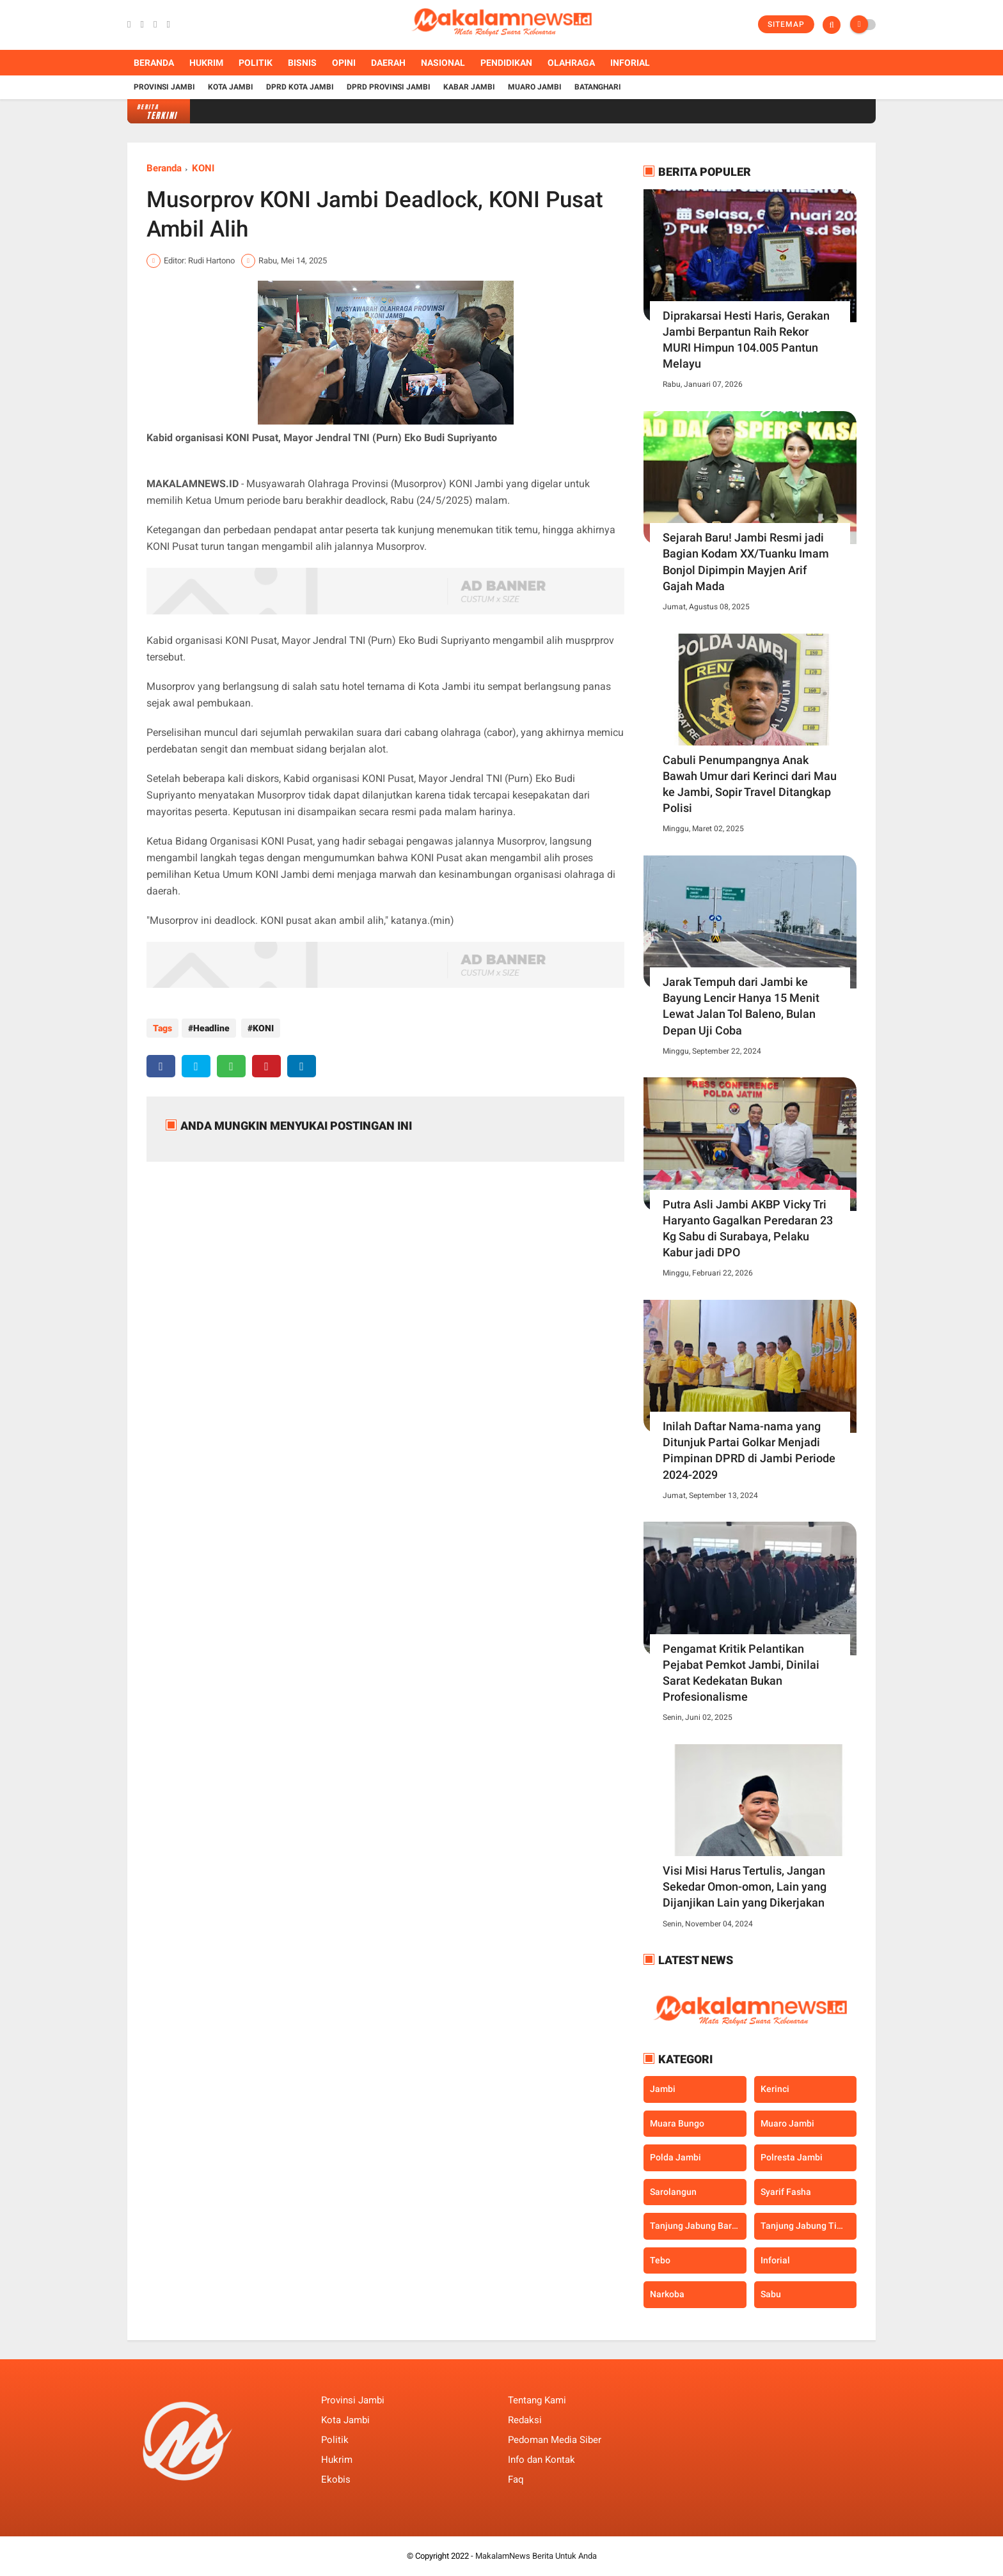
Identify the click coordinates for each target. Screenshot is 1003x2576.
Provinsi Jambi (164, 86)
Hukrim (206, 63)
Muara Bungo (677, 2123)
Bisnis (302, 63)
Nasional (443, 63)
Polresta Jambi (792, 2157)
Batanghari (597, 86)
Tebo (660, 2260)
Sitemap (786, 24)
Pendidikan (506, 63)
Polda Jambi (675, 2157)
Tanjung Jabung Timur (807, 2226)
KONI (203, 168)
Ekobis (336, 2479)
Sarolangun (673, 2192)
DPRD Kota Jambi (300, 86)
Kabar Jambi (469, 86)
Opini (344, 63)
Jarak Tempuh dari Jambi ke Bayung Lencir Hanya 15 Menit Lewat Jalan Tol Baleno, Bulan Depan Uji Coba (741, 1006)
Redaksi (525, 2420)
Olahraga (571, 63)
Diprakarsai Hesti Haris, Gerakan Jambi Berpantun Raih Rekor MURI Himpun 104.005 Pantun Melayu (746, 340)
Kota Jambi (230, 86)
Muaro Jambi (535, 86)
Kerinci (775, 2089)
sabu (771, 2294)
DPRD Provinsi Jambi (388, 86)
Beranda (154, 63)
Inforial (630, 63)
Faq (516, 2479)
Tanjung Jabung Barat (695, 2226)
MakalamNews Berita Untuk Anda (536, 2556)
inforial (775, 2260)
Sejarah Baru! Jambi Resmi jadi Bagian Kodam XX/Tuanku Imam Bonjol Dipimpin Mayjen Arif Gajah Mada (746, 562)
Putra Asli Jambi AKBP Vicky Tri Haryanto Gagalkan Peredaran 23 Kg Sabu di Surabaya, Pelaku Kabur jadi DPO (748, 1229)
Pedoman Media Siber (554, 2440)
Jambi (662, 2089)
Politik (255, 63)
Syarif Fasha (786, 2192)
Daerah (388, 63)
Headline (211, 1028)
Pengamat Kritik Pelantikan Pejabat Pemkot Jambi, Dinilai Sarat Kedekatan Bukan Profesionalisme (741, 1673)
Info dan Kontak (541, 2459)
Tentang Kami (537, 2400)
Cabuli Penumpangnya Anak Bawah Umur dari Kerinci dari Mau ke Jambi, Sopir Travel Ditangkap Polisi (750, 784)
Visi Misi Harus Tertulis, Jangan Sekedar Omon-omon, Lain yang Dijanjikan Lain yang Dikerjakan (744, 1886)
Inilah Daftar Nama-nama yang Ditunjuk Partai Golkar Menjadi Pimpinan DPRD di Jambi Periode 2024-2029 (749, 1450)
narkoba (667, 2294)
